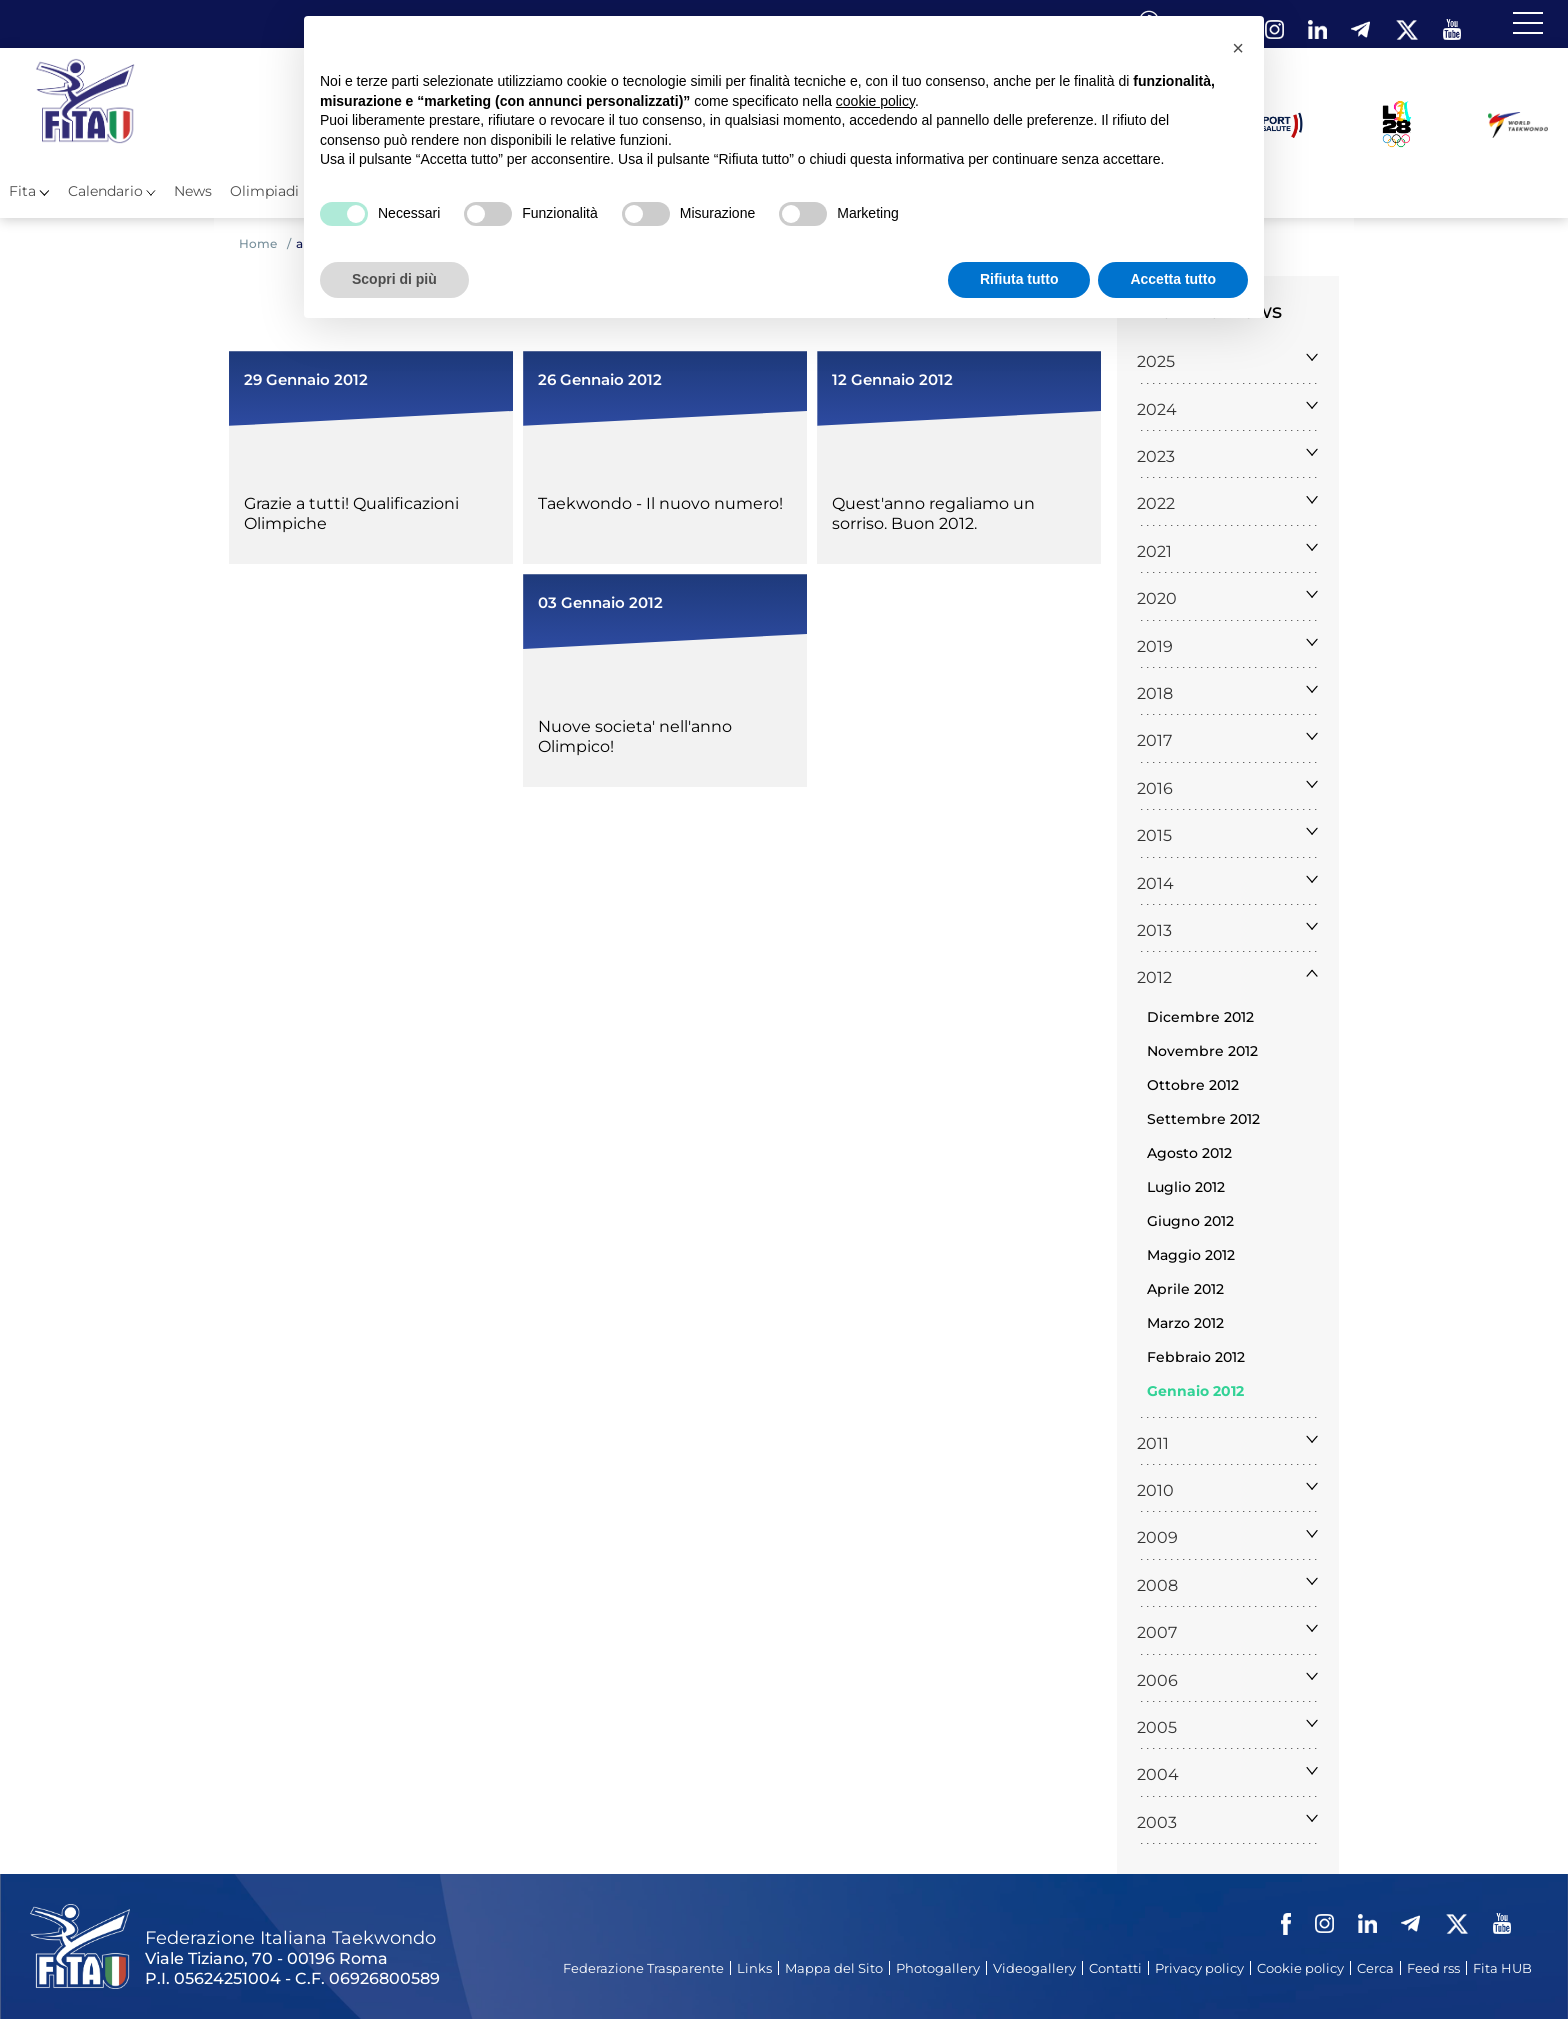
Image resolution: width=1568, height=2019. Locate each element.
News (193, 191)
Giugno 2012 (1190, 1221)
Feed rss (1433, 1968)
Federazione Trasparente (643, 1968)
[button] (1238, 48)
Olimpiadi (264, 191)
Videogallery (1034, 1968)
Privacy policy (1199, 1968)
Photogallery (938, 1968)
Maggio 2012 (1191, 1255)
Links (754, 1968)
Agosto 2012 (1189, 1153)
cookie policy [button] (875, 101)
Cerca (1375, 1968)
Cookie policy (1300, 1968)
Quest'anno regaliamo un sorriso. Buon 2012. (933, 513)
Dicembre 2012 (1200, 1017)
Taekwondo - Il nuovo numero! (660, 503)
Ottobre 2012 (1193, 1085)
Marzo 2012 (1185, 1323)
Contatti (1115, 1968)
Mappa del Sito (834, 1968)
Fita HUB (1502, 1968)
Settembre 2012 (1203, 1119)
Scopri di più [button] (394, 279)
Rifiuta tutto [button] (1019, 279)
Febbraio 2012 (1196, 1357)
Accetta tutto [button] (1173, 279)
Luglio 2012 (1186, 1187)
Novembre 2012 (1202, 1051)
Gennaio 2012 (1195, 1391)
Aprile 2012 (1185, 1289)
